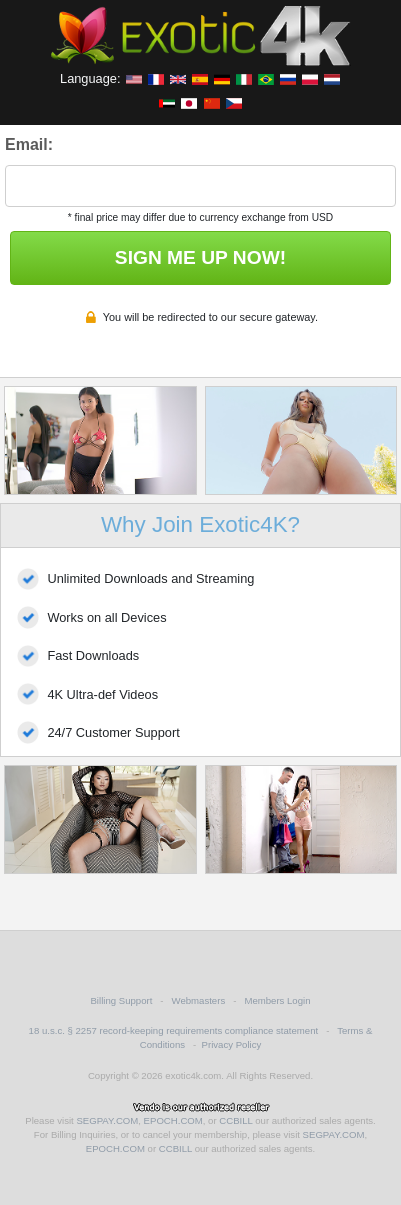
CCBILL (235, 1120)
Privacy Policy (232, 1044)
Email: (29, 144)
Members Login (277, 1000)
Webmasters (199, 1000)
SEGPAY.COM (107, 1120)
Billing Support (121, 1000)
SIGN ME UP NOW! (200, 257)
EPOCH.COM (173, 1120)
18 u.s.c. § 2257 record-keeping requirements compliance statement (174, 1030)
